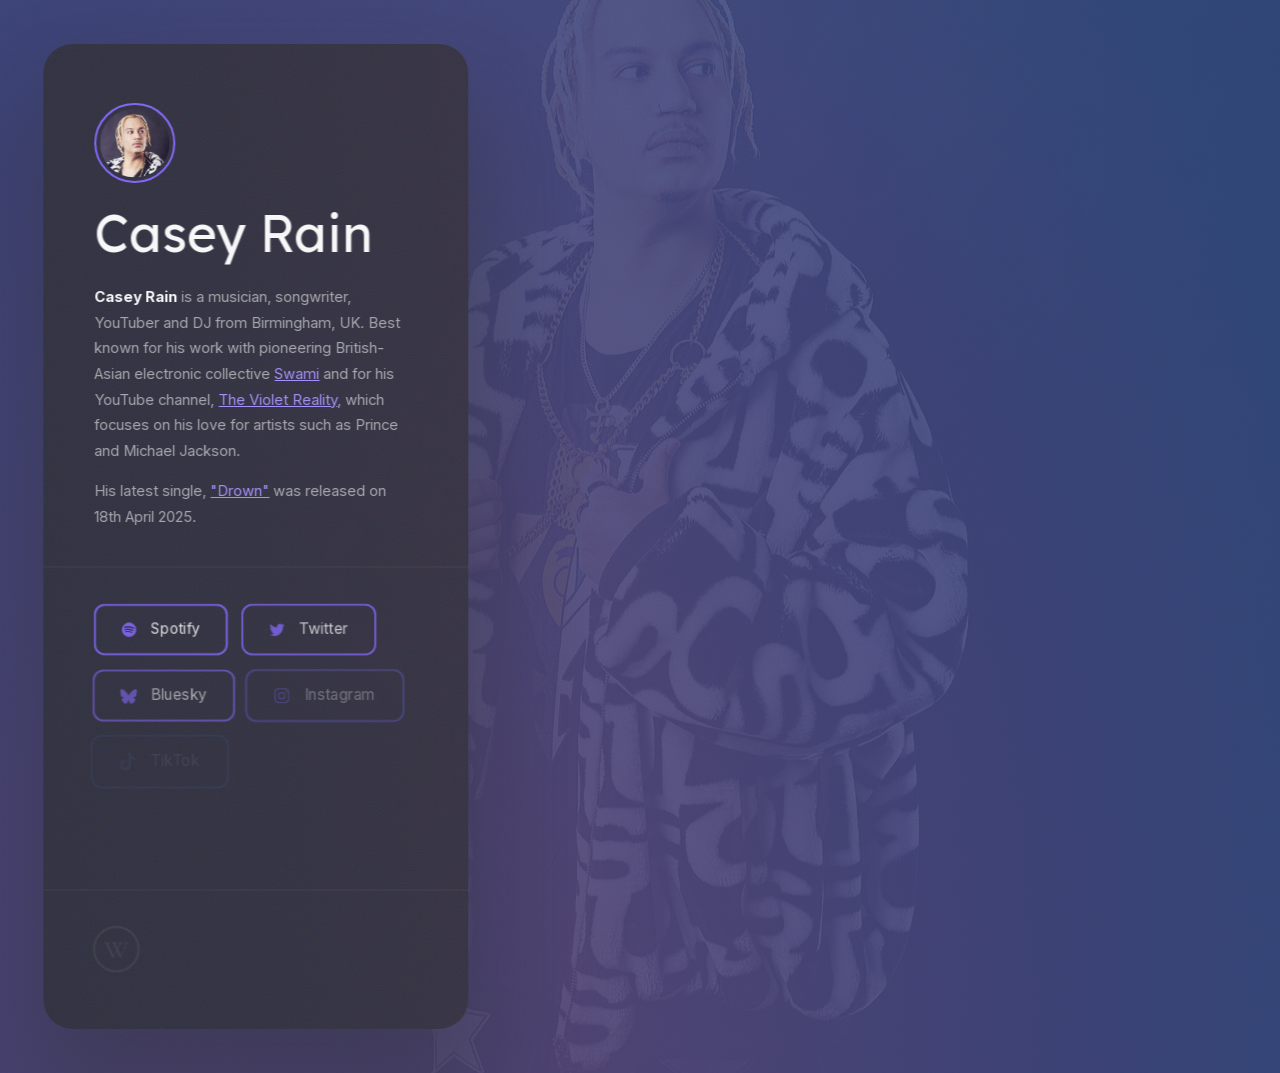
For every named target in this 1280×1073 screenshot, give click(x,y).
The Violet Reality (276, 400)
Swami (295, 374)
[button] (159, 630)
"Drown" (238, 491)
